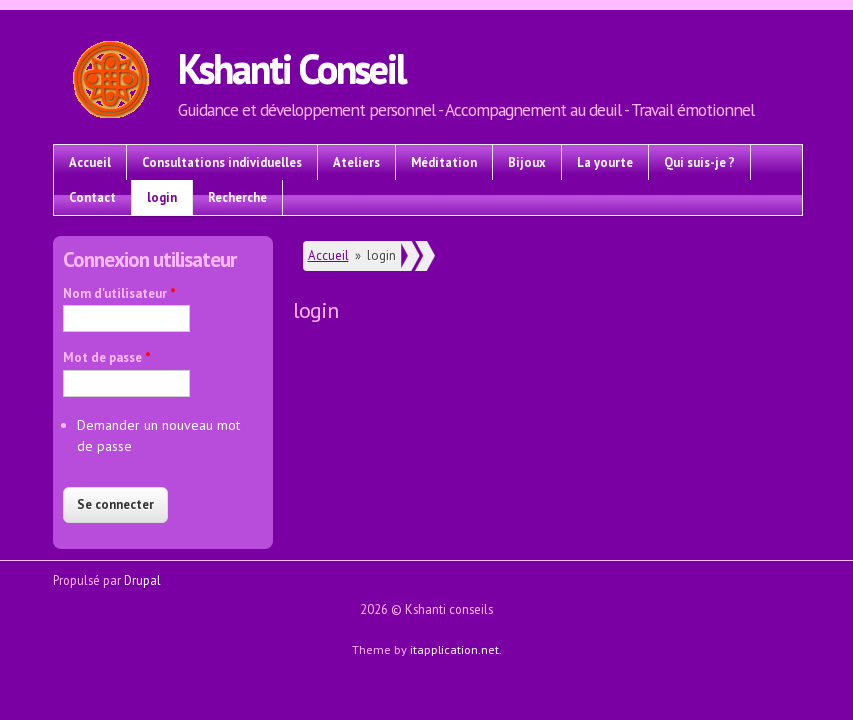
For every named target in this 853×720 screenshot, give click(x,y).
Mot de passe (107, 357)
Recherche (237, 197)
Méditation (444, 162)
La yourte (605, 162)
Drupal (142, 580)
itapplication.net (454, 649)
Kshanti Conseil (291, 68)
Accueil (90, 162)
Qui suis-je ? (699, 162)
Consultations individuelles (222, 162)
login (162, 197)
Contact (92, 197)
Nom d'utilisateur (119, 293)
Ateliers (356, 162)
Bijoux (527, 162)
